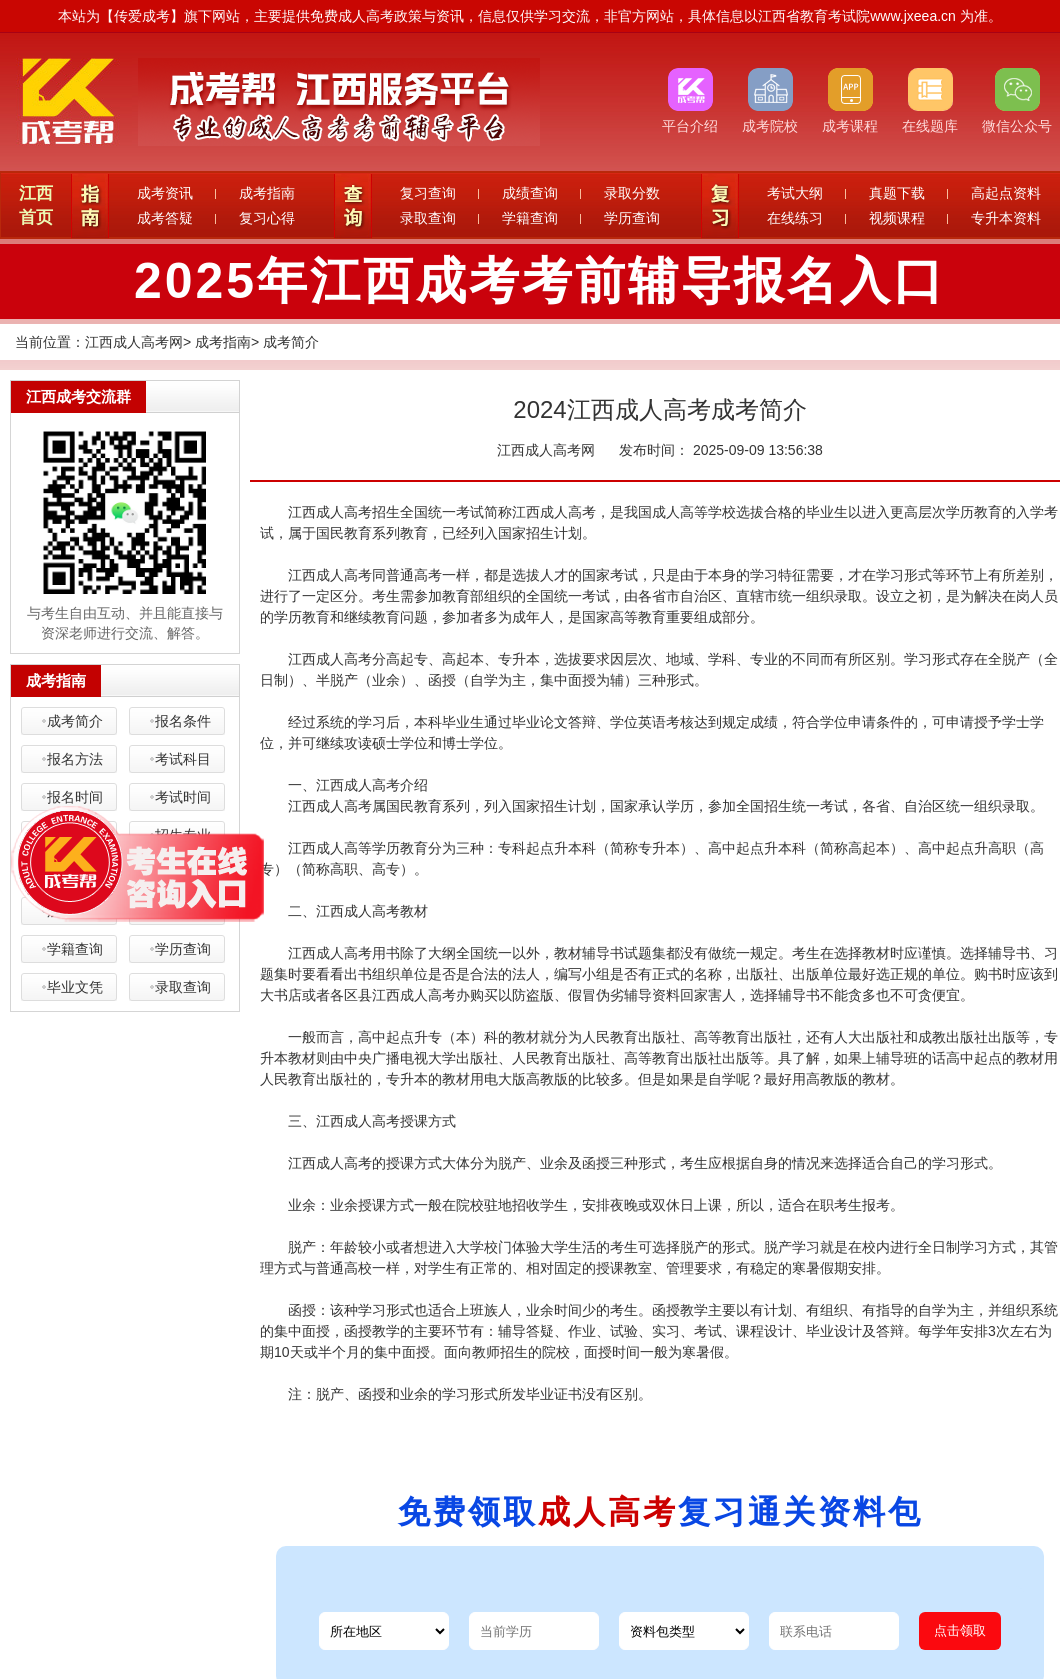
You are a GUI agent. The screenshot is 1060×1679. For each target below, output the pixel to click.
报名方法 (75, 759)
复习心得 (267, 218)
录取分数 (632, 193)
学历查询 (632, 218)
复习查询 (428, 193)
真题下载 (897, 193)
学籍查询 (530, 218)
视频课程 (897, 218)
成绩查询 (530, 193)
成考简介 (291, 342)
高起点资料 (1006, 193)
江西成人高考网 (134, 342)
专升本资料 (1006, 218)
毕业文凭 (75, 987)
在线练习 (795, 218)
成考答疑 (165, 218)
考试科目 (183, 759)
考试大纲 (795, 193)
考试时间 (183, 797)
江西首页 (36, 205)
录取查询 (428, 218)
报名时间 (75, 797)
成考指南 (267, 193)
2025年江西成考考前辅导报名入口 (540, 281)
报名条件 (183, 721)
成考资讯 (165, 193)
